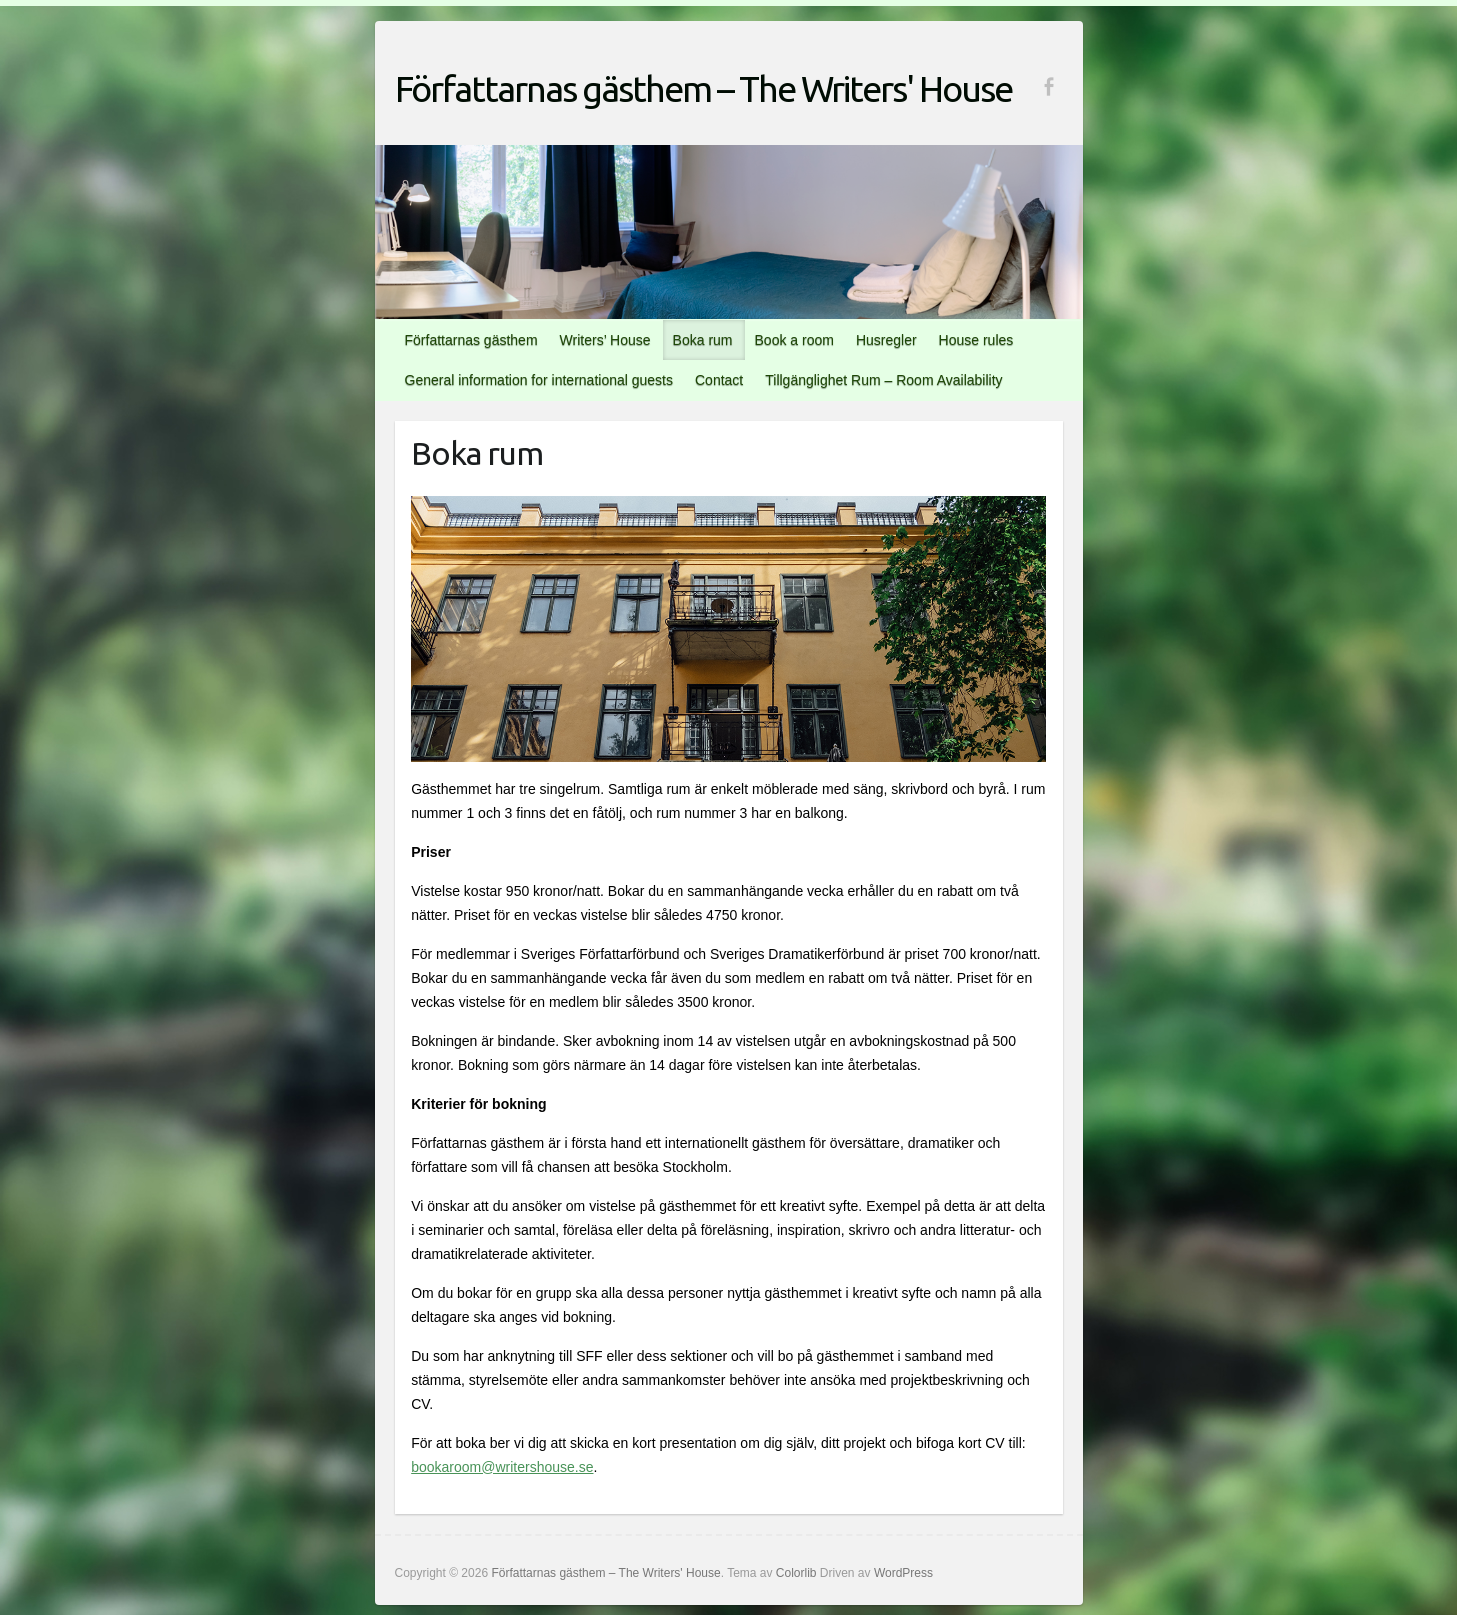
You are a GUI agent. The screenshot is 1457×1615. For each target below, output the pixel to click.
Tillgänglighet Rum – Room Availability (883, 380)
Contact (719, 380)
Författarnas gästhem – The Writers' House (703, 88)
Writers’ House (605, 340)
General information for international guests (539, 380)
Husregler (886, 340)
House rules (976, 340)
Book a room (794, 340)
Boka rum (703, 340)
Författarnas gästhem (471, 340)
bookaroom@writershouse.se (502, 1467)
